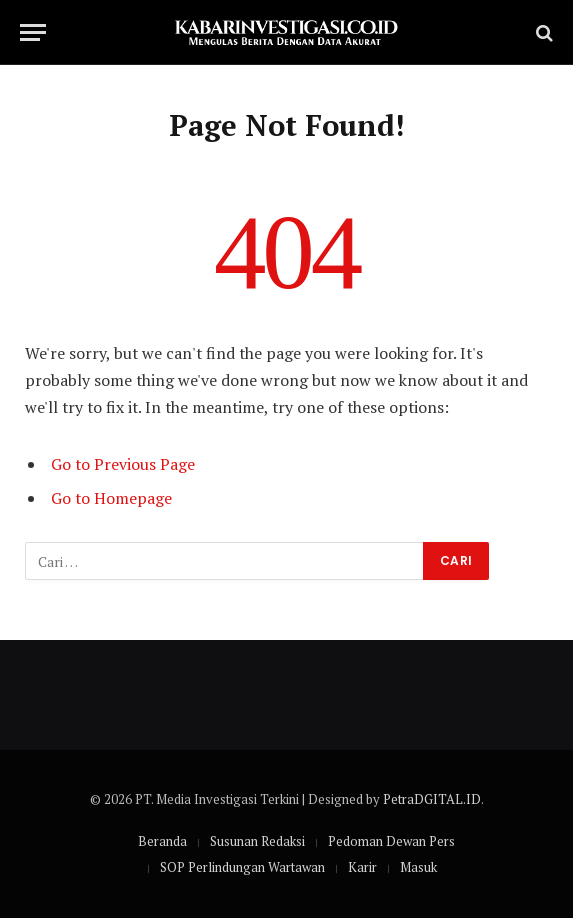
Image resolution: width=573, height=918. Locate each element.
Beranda (162, 841)
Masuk (418, 867)
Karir (362, 867)
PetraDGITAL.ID (432, 799)
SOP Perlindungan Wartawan (242, 867)
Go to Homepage (111, 498)
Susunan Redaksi (257, 841)
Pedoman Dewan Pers (391, 841)
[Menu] (33, 32)
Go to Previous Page (123, 464)
